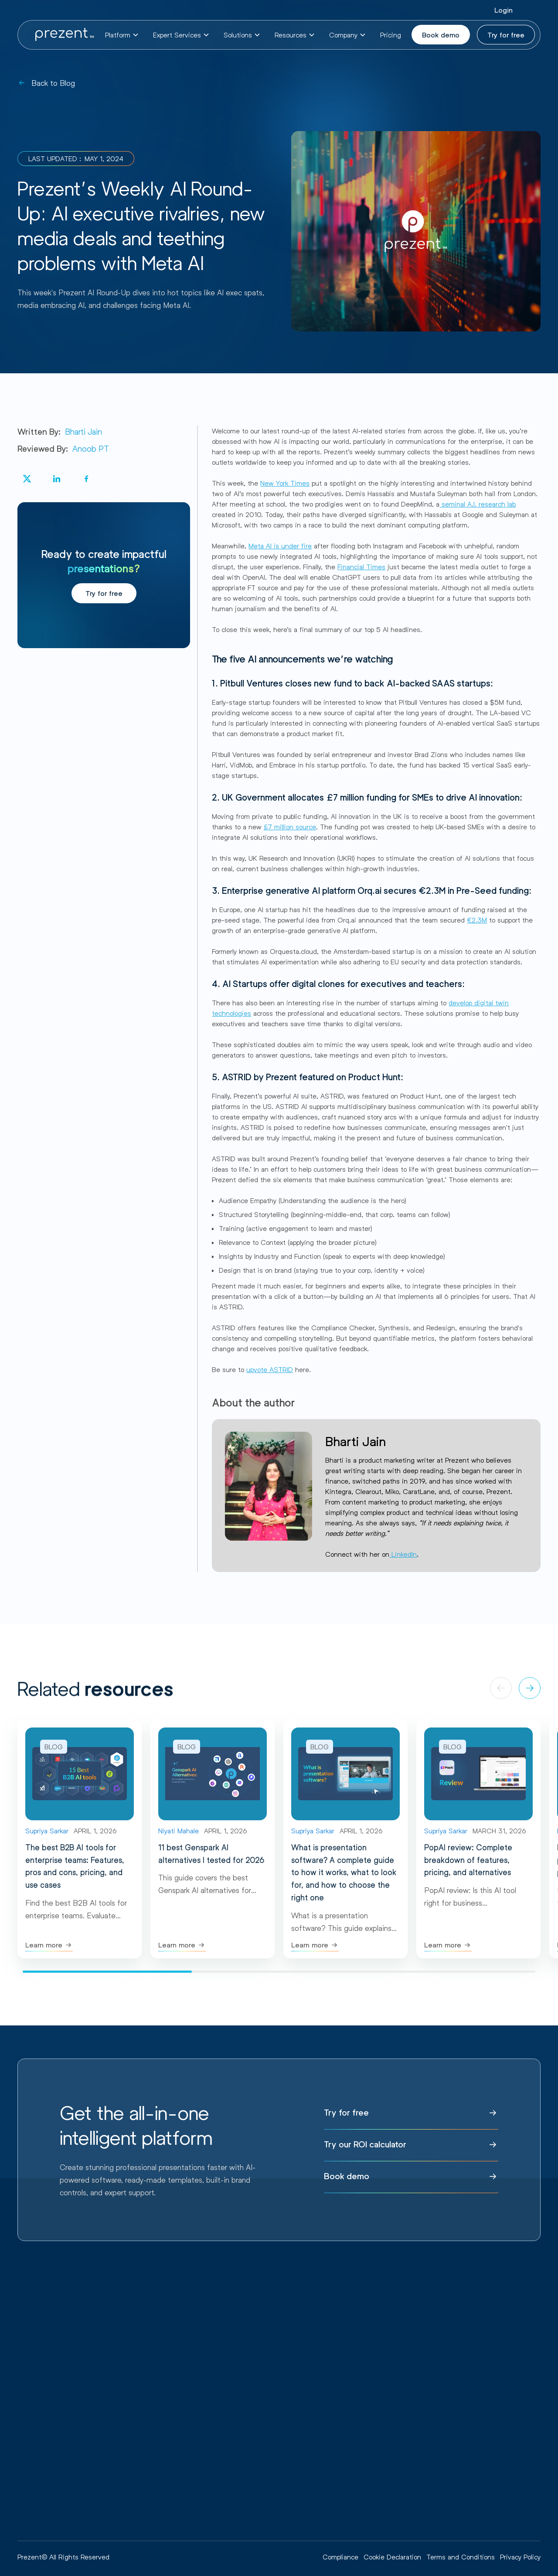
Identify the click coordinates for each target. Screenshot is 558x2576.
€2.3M (477, 920)
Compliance (340, 2556)
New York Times (285, 483)
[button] (122, 35)
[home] (64, 34)
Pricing (390, 34)
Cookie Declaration (392, 2556)
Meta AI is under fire (280, 545)
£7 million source (290, 826)
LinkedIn (403, 1554)
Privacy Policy (520, 2556)
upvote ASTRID (269, 1369)
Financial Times (361, 566)
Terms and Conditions (460, 2556)
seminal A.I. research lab (477, 504)
